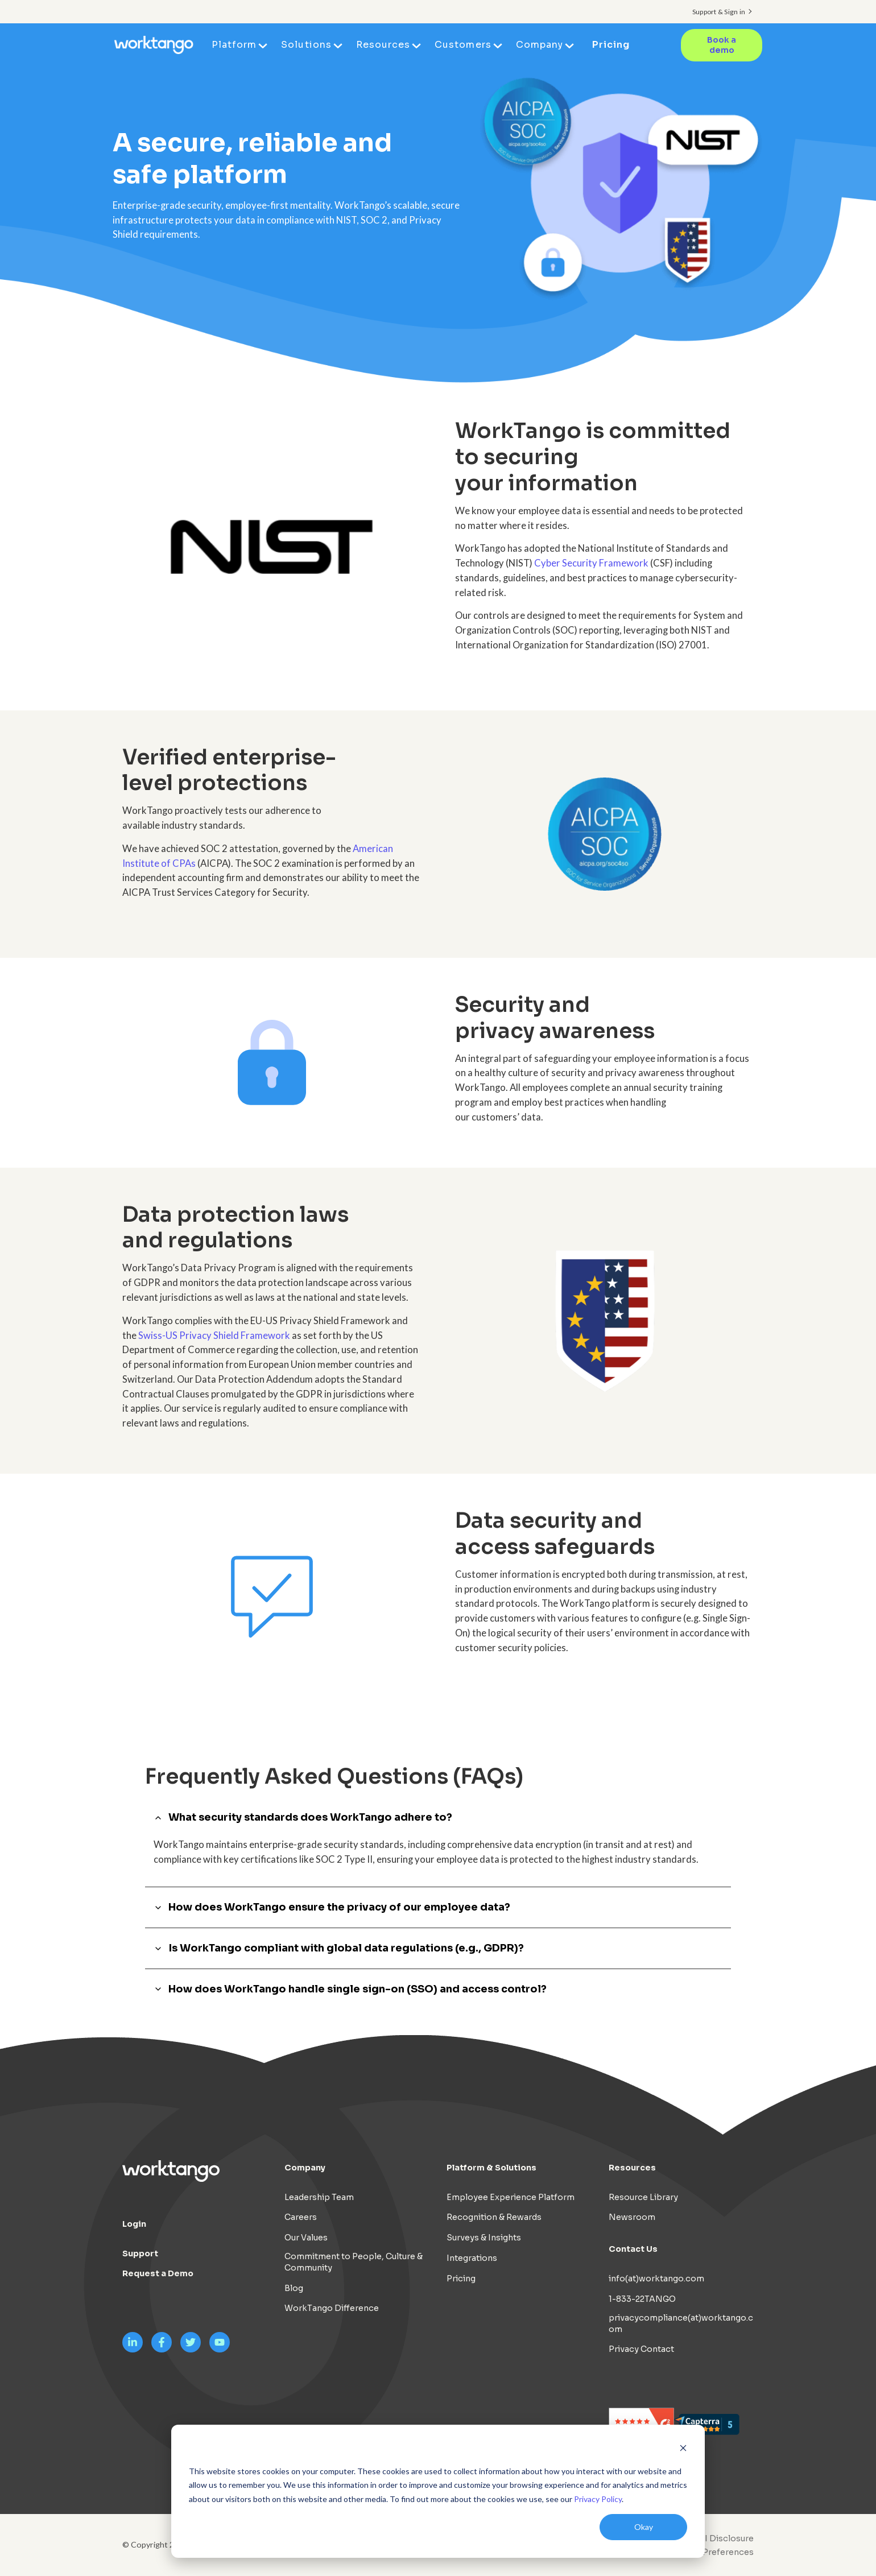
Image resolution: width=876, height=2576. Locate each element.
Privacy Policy (598, 2499)
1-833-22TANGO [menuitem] (642, 2299)
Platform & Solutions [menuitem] (491, 2167)
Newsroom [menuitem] (632, 2217)
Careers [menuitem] (300, 2217)
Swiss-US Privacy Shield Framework (214, 1335)
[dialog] (438, 2491)
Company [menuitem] (540, 45)
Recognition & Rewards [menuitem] (494, 2217)
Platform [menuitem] (234, 45)
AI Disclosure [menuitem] (726, 2538)
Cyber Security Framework (591, 563)
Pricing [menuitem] (611, 45)
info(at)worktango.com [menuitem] (656, 2278)
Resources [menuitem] (384, 45)
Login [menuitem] (134, 2224)
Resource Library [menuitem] (643, 2197)
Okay (643, 2527)
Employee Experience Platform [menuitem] (511, 2197)
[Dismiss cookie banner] (683, 2449)
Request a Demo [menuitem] (157, 2273)
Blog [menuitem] (293, 2288)
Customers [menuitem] (463, 45)
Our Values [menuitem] (306, 2237)
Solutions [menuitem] (307, 45)
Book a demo (721, 45)
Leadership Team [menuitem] (319, 2197)
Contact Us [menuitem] (633, 2249)
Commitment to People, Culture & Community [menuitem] (353, 2262)
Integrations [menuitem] (472, 2258)
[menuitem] (709, 2552)
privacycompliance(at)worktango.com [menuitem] (681, 2323)
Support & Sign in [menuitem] (718, 11)
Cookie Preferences (712, 2552)
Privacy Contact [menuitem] (641, 2349)
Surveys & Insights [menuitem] (484, 2237)
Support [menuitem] (140, 2253)
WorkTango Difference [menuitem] (331, 2308)
